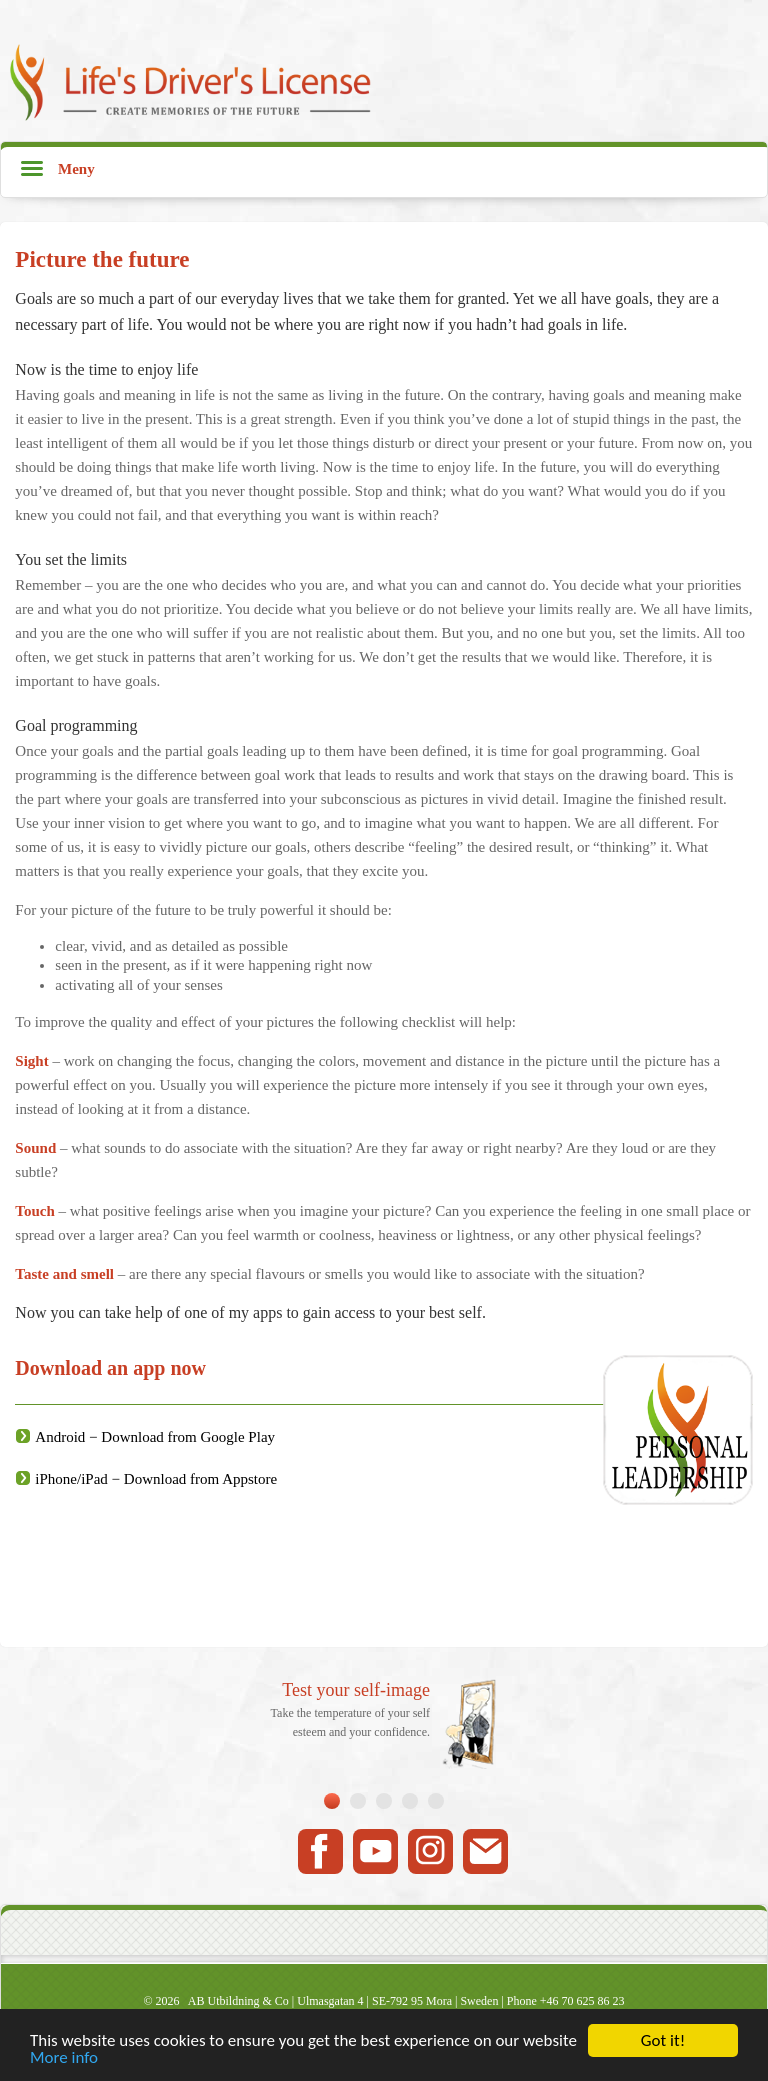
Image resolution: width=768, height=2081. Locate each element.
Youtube (375, 1851)
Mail (485, 1851)
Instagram (430, 1851)
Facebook (320, 1851)
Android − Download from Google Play (155, 1437)
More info (64, 2058)
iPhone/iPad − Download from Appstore (156, 1479)
